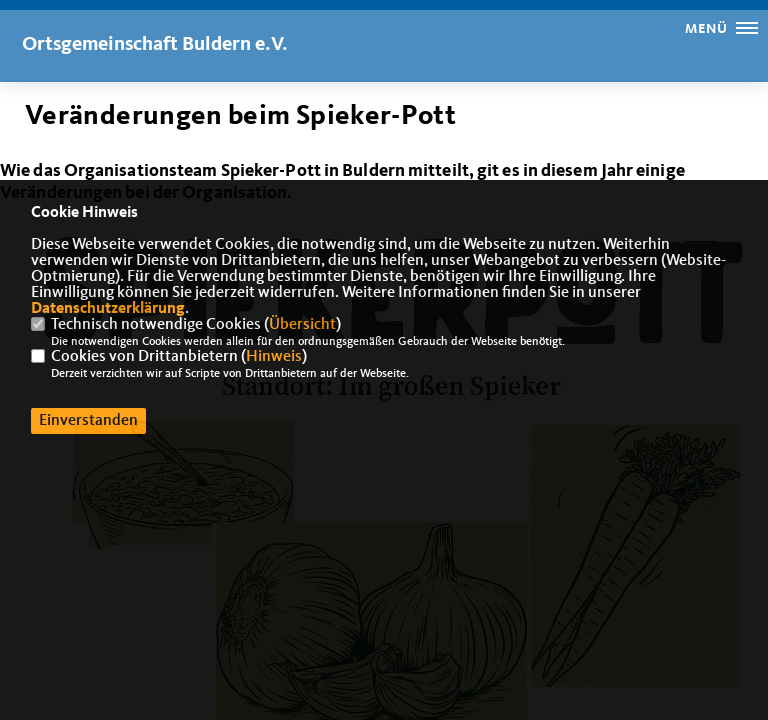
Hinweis (274, 357)
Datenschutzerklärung (108, 309)
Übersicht (302, 325)
